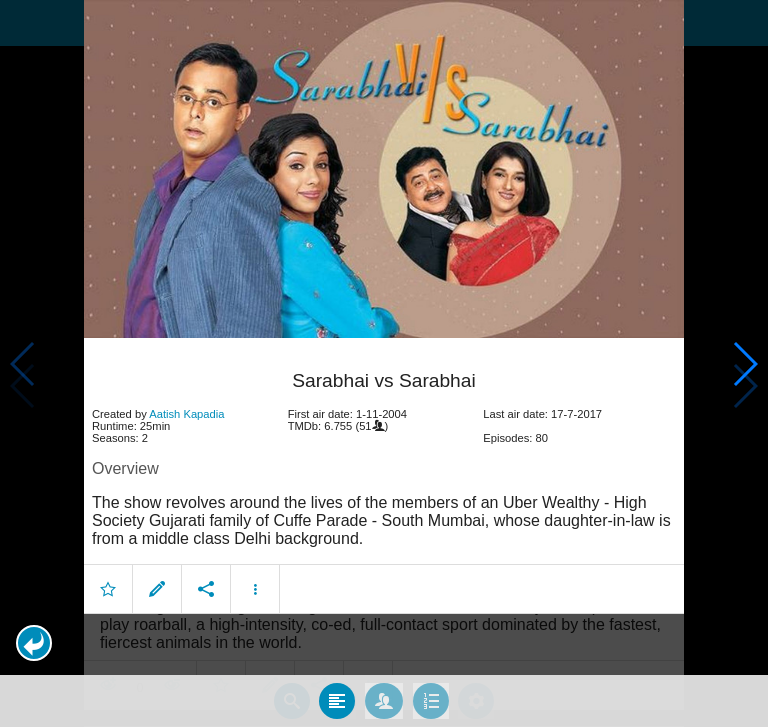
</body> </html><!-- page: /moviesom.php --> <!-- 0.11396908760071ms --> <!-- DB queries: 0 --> (384, 363)
